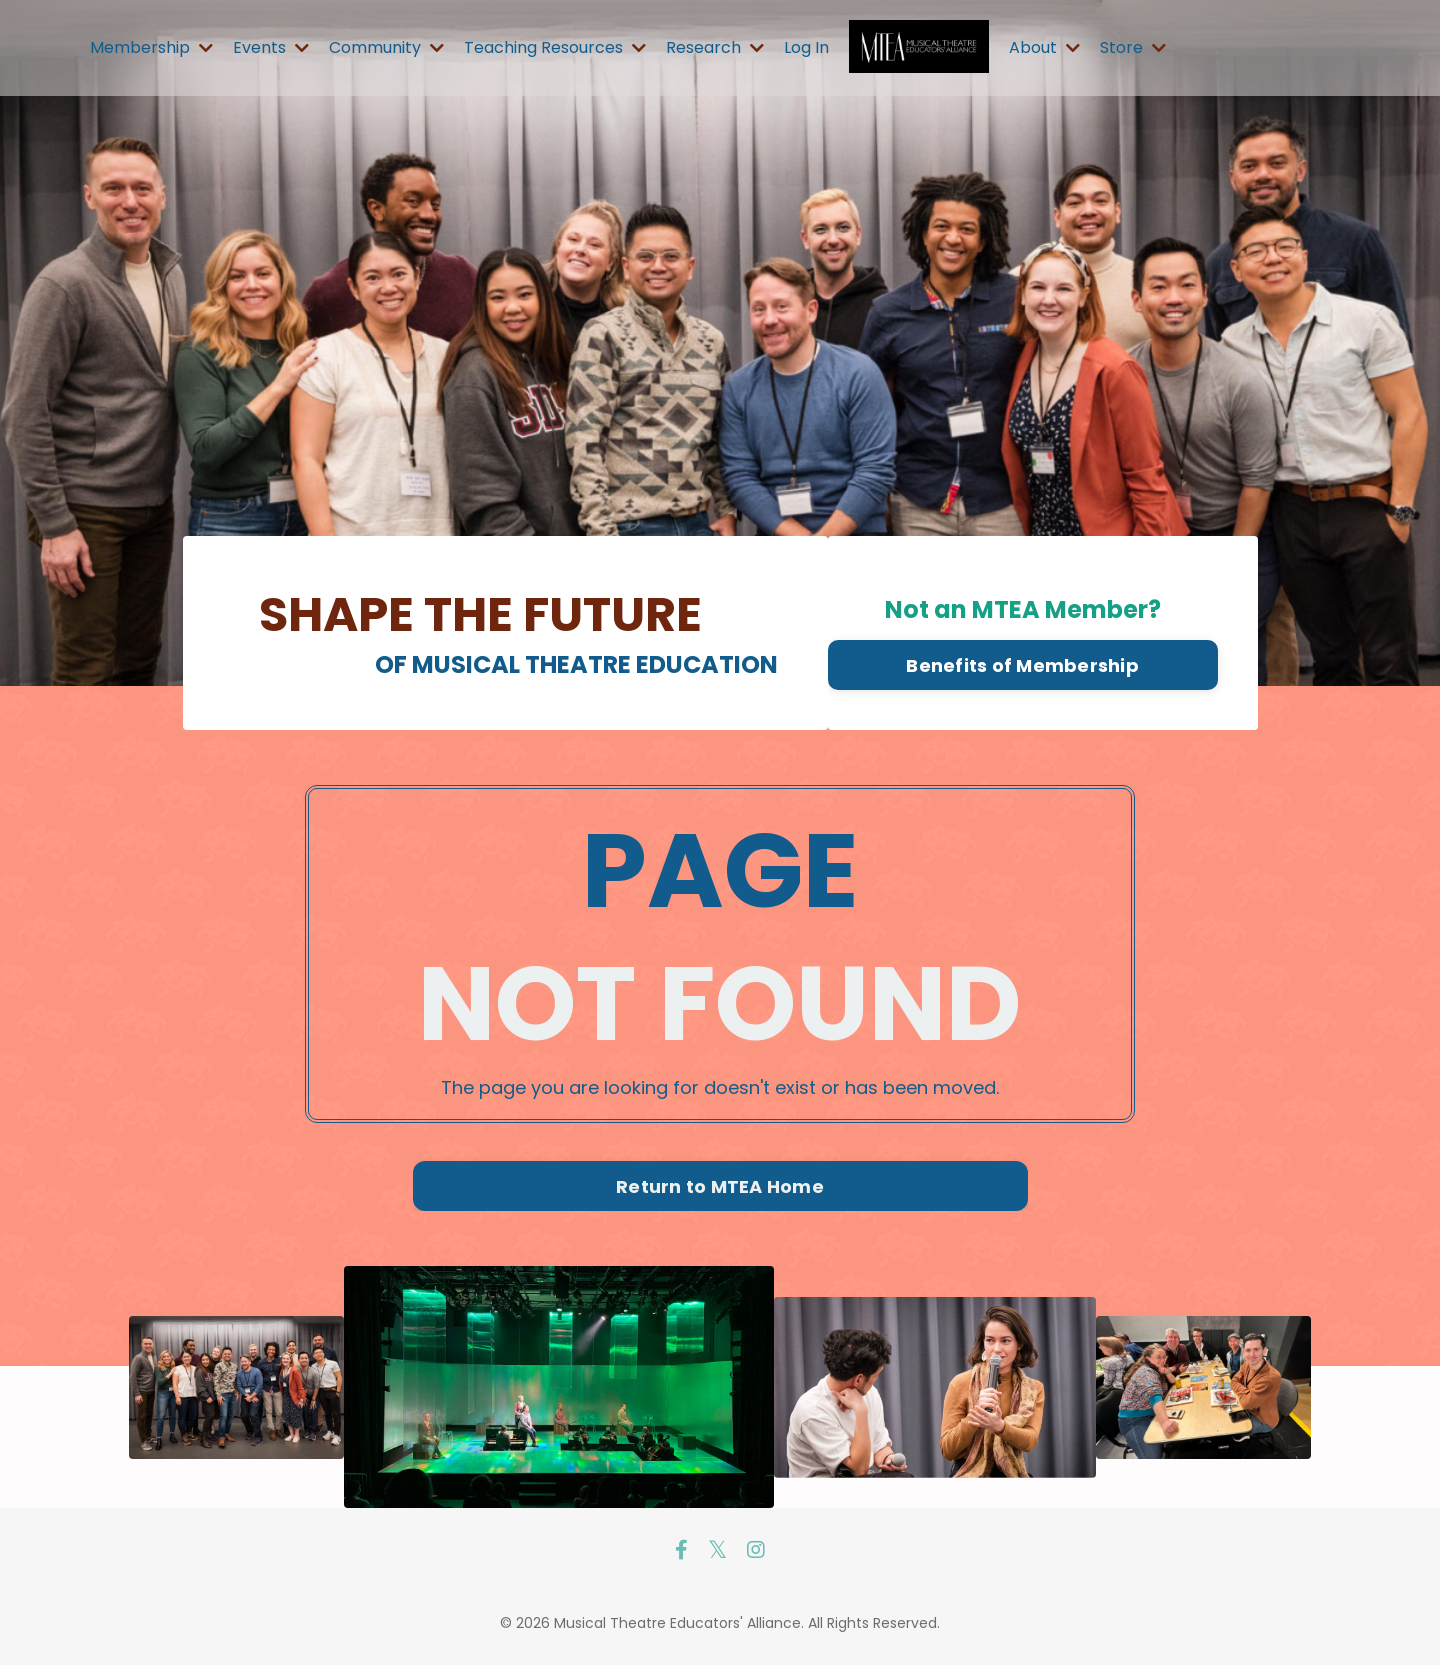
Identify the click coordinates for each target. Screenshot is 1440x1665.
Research (715, 47)
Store (1133, 47)
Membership (151, 47)
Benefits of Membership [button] (1022, 665)
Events (271, 47)
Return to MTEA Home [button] (720, 1186)
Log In (806, 47)
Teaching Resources (555, 47)
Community (386, 47)
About (1044, 47)
